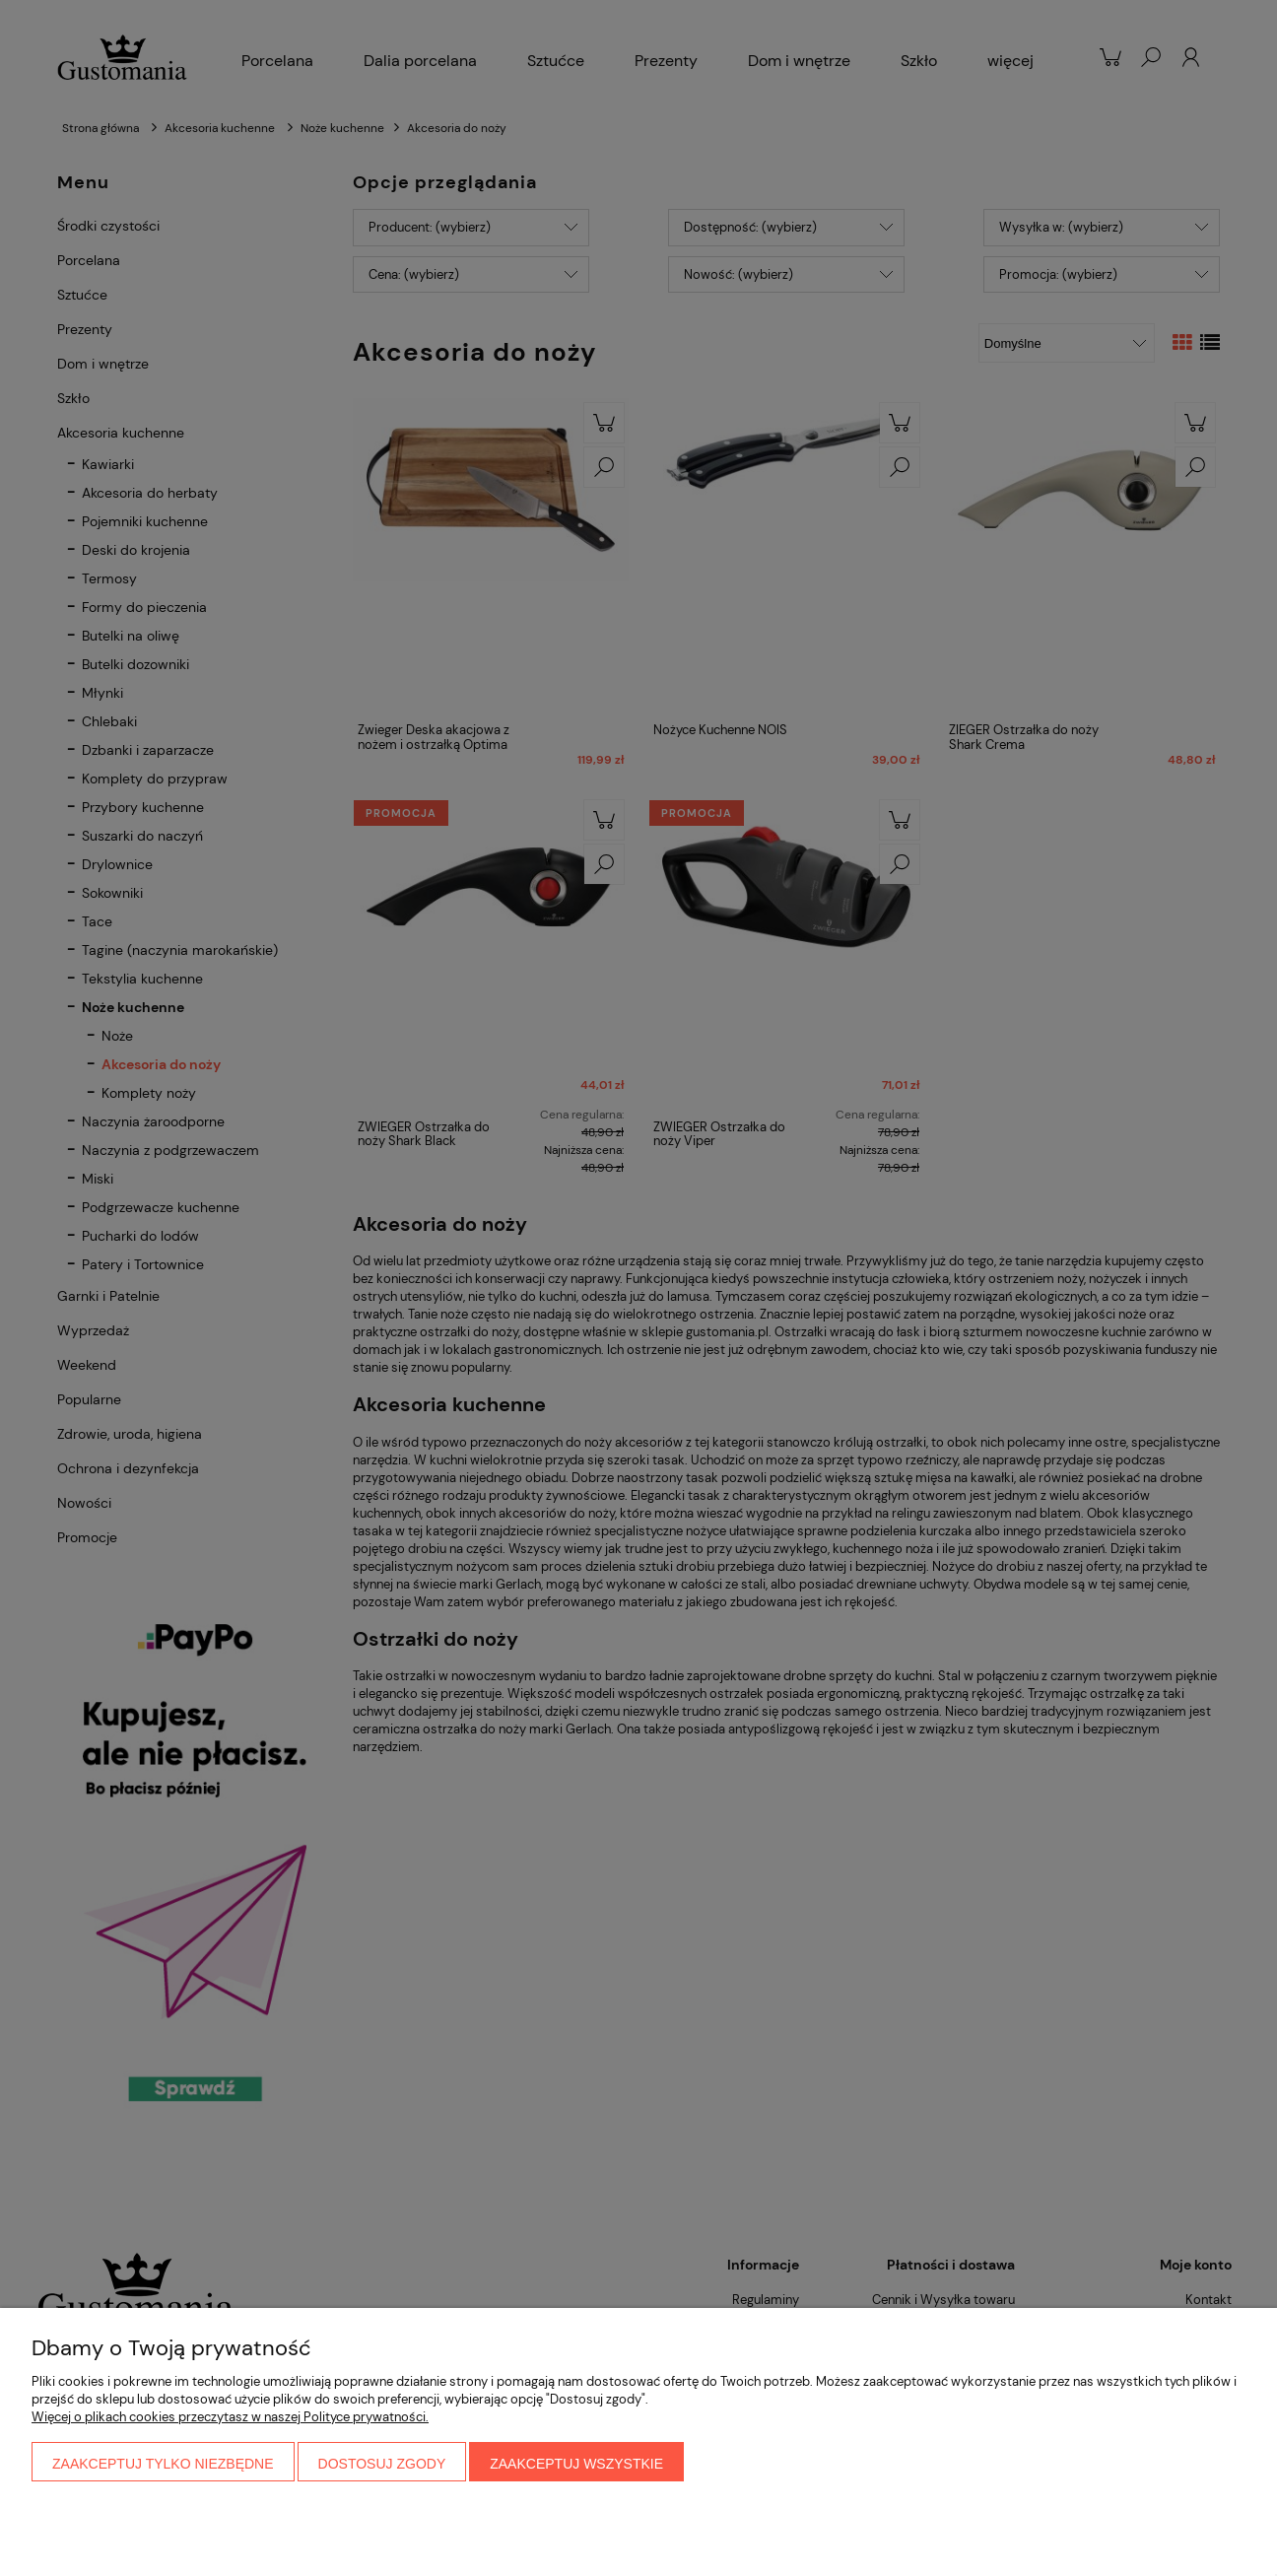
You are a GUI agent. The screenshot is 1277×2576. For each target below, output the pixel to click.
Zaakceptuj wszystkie (576, 2464)
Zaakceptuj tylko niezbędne (163, 2464)
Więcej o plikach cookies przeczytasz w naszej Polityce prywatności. (230, 2416)
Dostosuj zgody (382, 2464)
